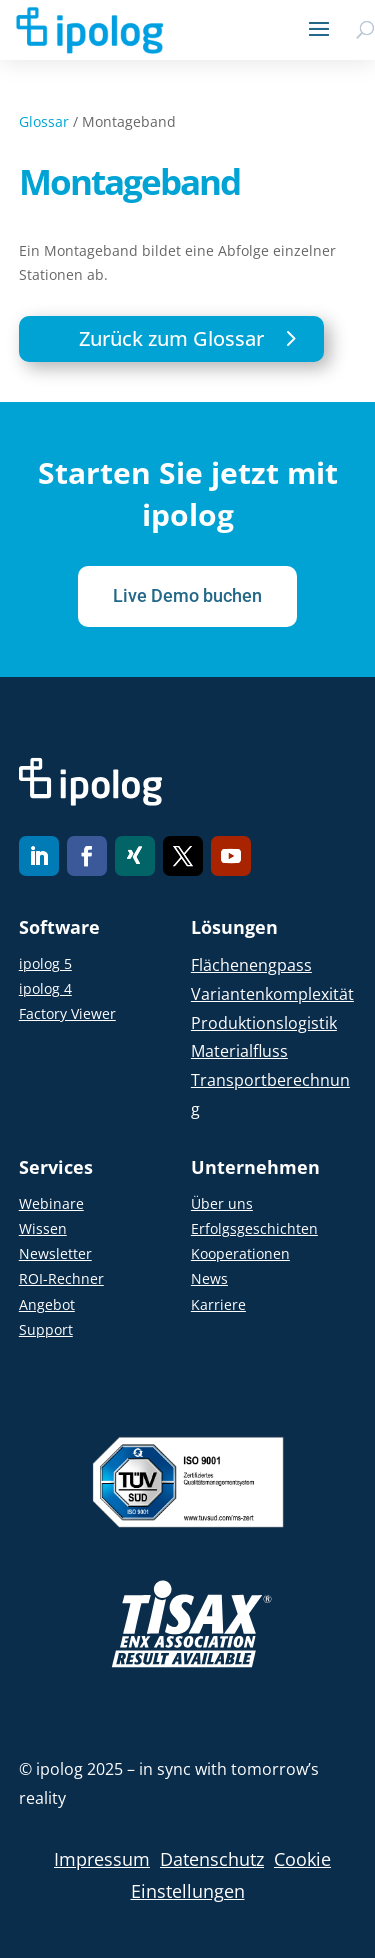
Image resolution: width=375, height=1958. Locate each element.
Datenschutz (212, 1859)
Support (46, 1329)
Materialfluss (239, 1051)
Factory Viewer (67, 1013)
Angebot (47, 1304)
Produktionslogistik (264, 1023)
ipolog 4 (45, 988)
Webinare (51, 1203)
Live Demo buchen (187, 595)
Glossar (44, 121)
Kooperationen (240, 1253)
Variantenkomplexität (272, 994)
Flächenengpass (251, 965)
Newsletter (55, 1253)
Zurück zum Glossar (171, 338)
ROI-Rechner (61, 1278)
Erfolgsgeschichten (254, 1228)
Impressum (102, 1859)
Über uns (222, 1203)
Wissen (43, 1228)
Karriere (218, 1304)
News (209, 1278)
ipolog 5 (45, 963)
